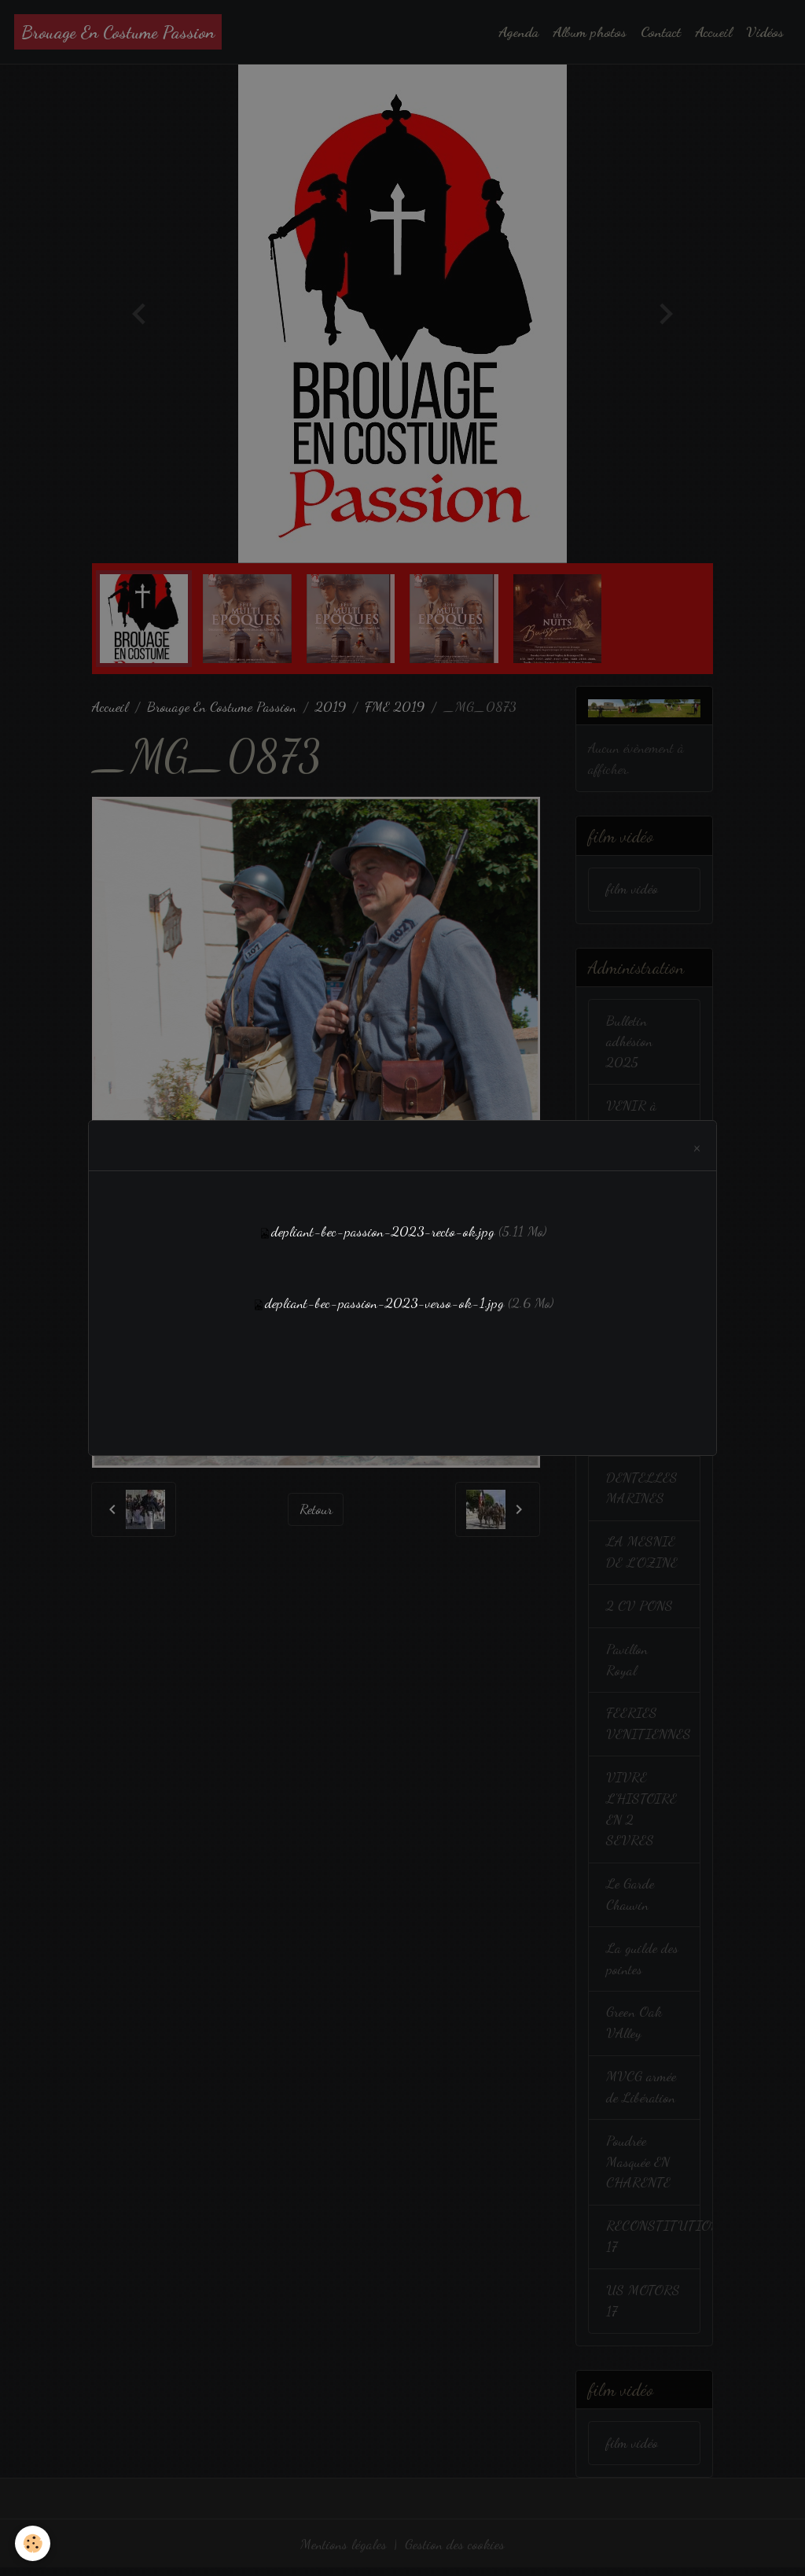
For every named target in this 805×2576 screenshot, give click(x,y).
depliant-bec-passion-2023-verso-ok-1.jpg (384, 1302)
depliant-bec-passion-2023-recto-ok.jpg (382, 1231)
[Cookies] (33, 2543)
